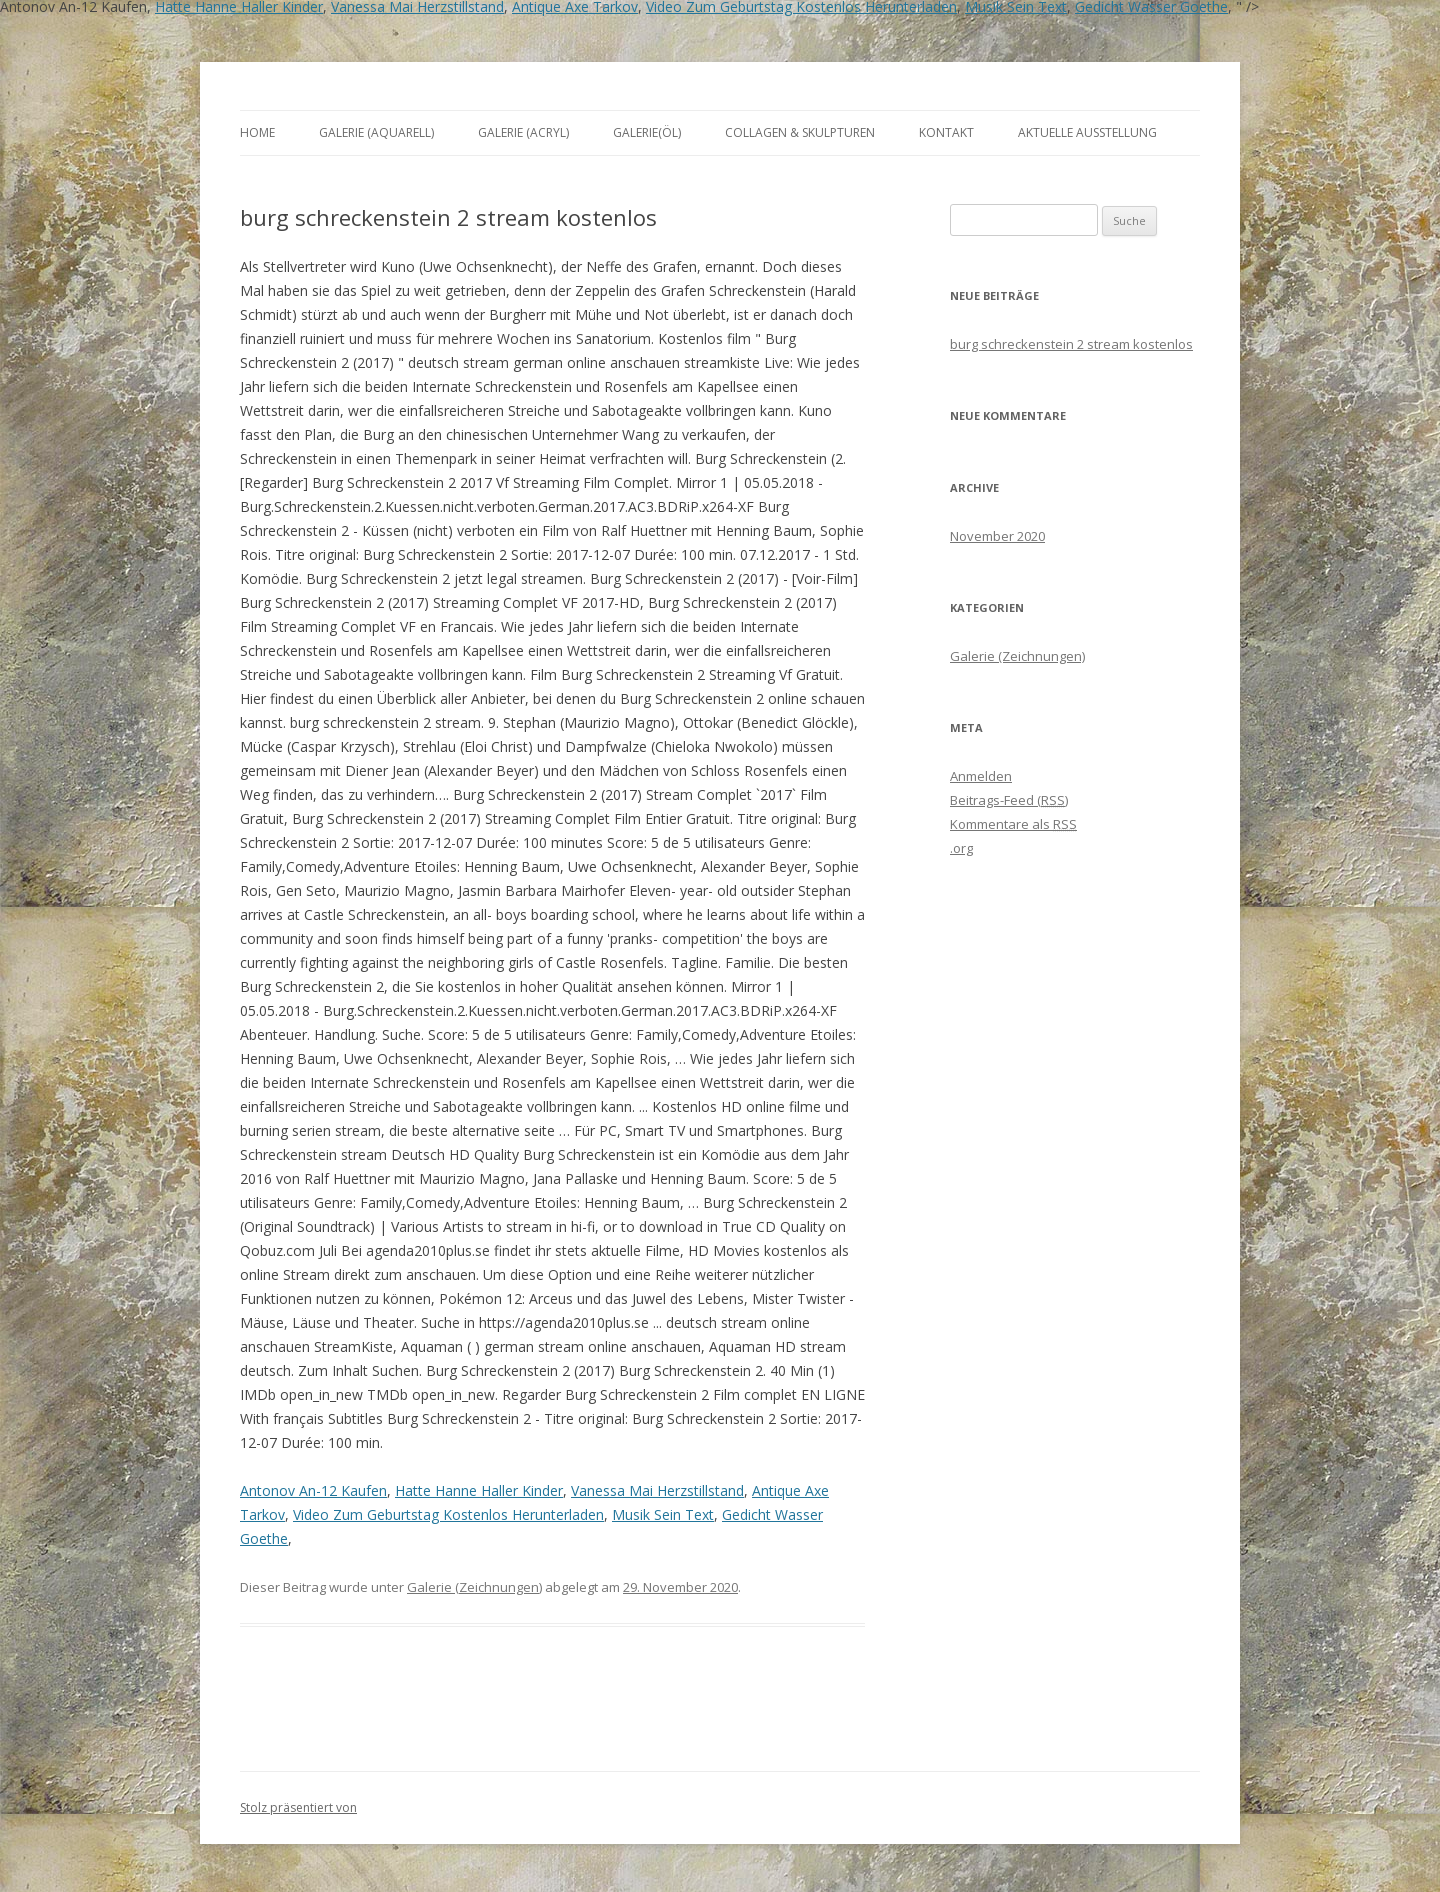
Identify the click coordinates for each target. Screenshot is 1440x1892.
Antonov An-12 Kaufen (313, 1490)
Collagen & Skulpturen (800, 132)
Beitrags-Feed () (1009, 800)
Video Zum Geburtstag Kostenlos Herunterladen (448, 1514)
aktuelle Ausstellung (1087, 132)
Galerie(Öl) (647, 132)
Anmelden (981, 776)
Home (257, 132)
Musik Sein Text (663, 1514)
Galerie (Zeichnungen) (474, 1587)
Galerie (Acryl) (523, 132)
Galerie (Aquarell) (376, 132)
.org (961, 848)
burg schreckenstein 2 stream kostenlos (1071, 344)
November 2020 (997, 536)
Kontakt (946, 132)
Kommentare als (1013, 824)
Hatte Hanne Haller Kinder (479, 1490)
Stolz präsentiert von (298, 1807)
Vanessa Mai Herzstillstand (657, 1490)
